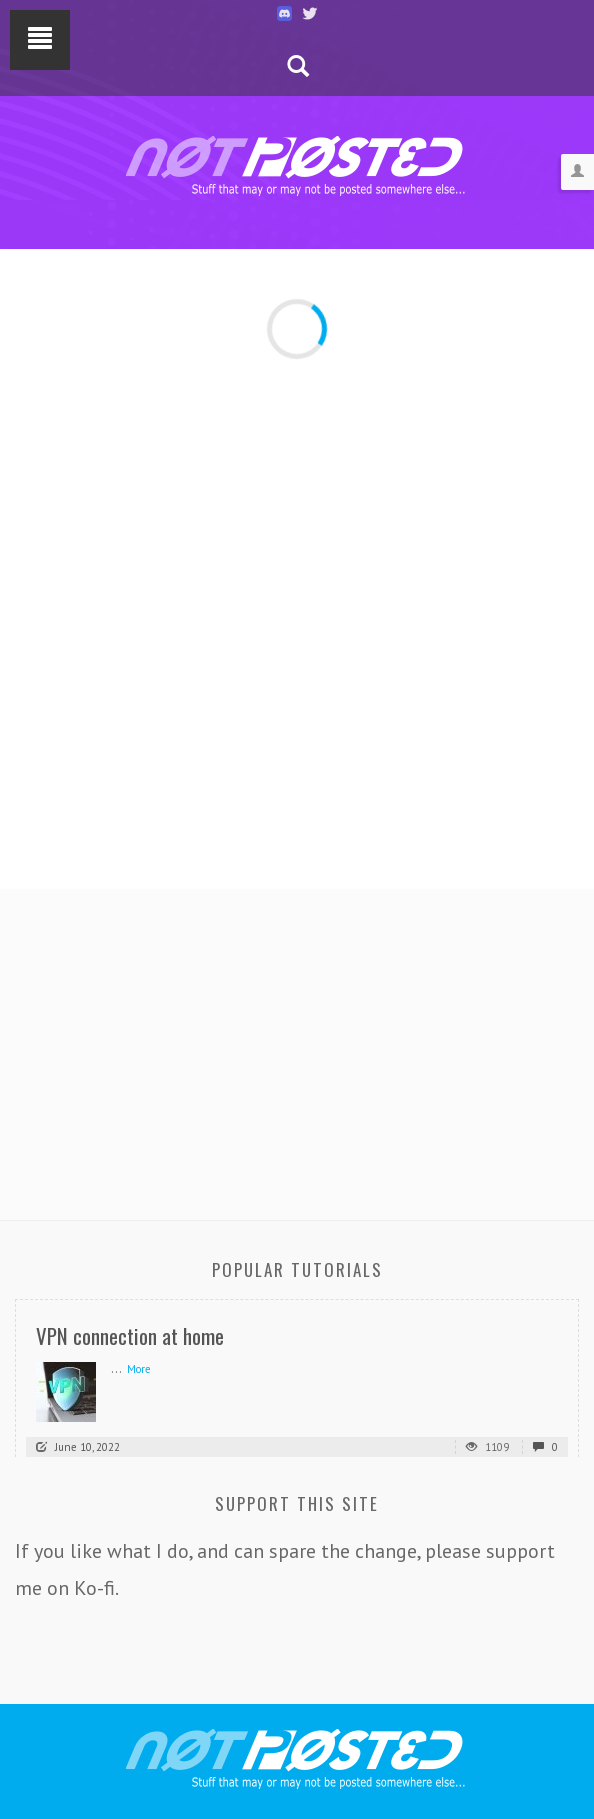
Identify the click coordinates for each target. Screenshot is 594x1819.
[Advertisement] (297, 1049)
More (139, 1369)
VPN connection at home (130, 1335)
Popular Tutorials (297, 1269)
